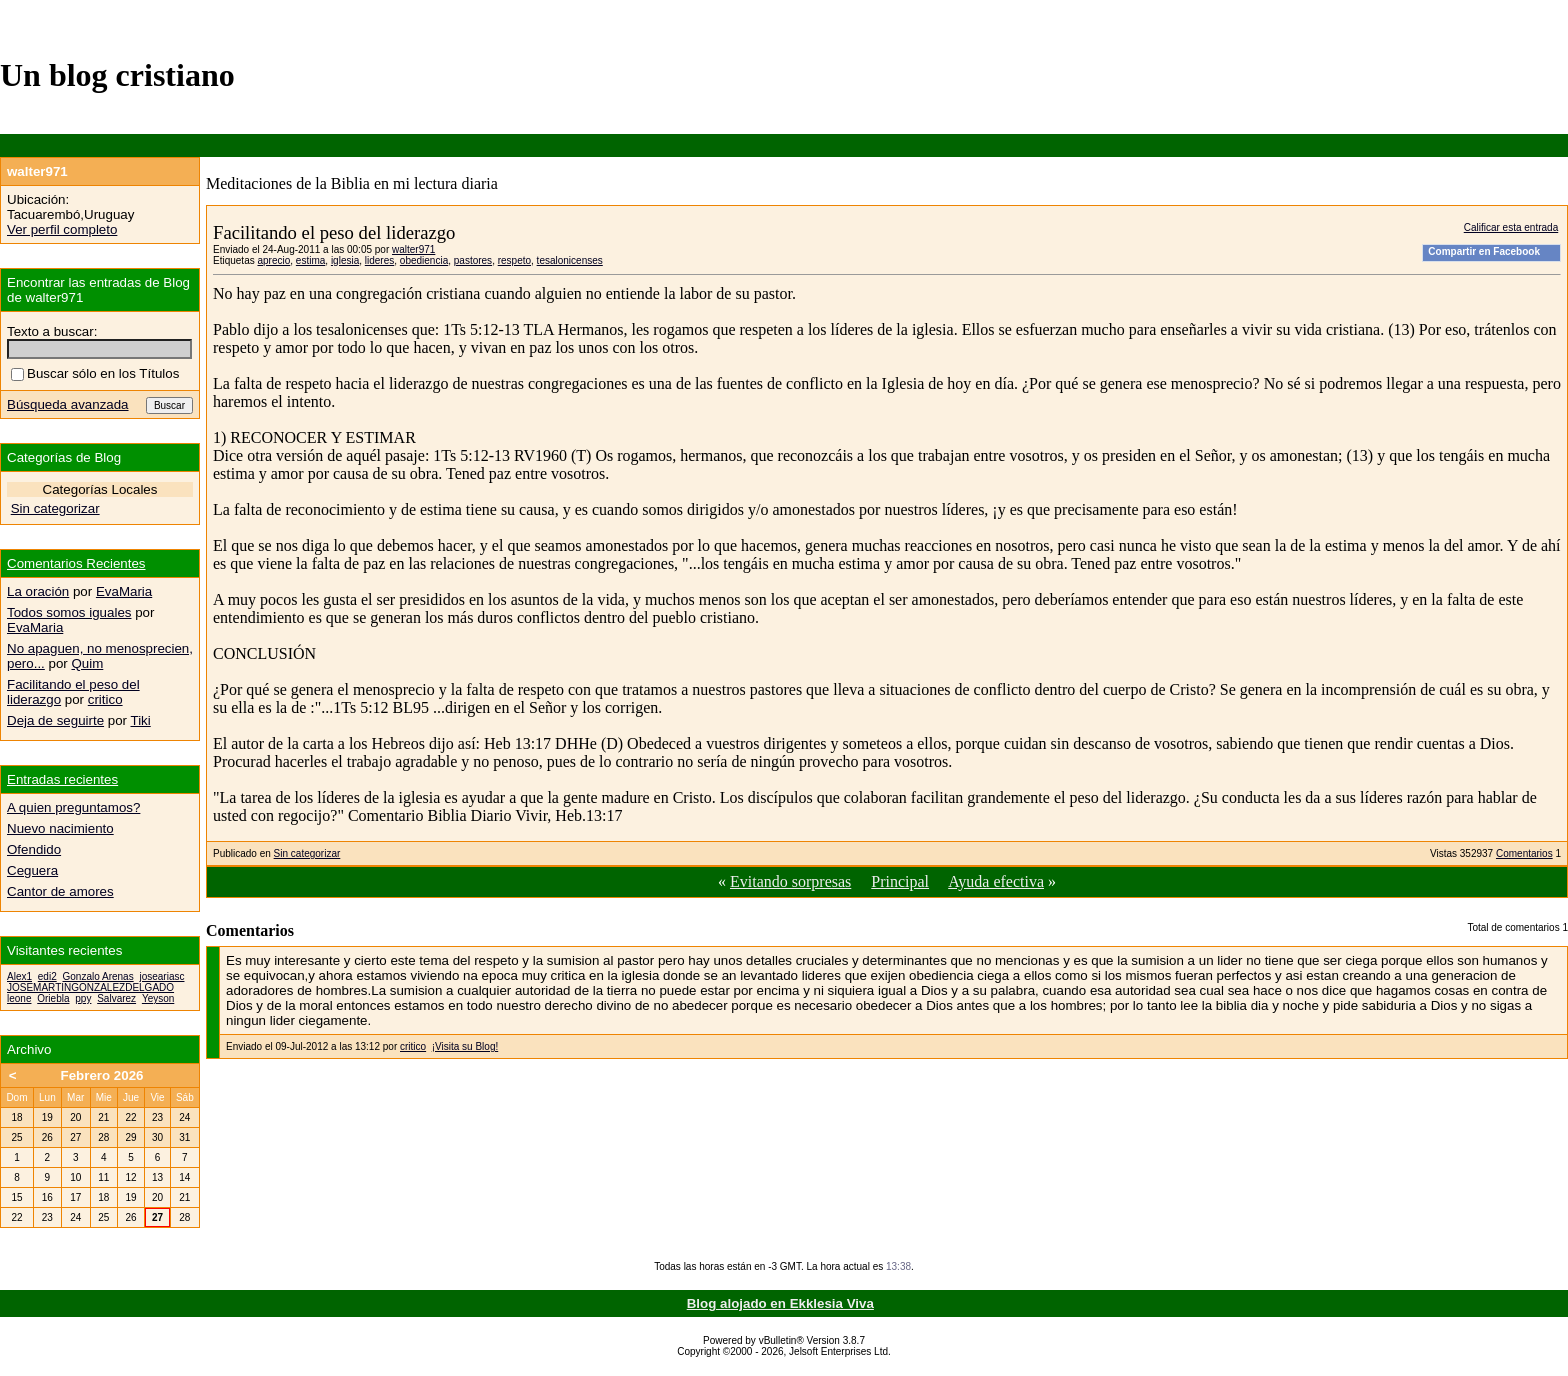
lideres (379, 260)
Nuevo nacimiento (60, 828)
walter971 (413, 249)
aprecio (273, 260)
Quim (87, 663)
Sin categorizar (307, 853)
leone (19, 998)
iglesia (345, 260)
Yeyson (158, 998)
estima (310, 260)
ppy (83, 998)
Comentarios (1524, 853)
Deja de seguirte (55, 720)
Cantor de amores (60, 891)
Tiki (141, 720)
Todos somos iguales (69, 612)
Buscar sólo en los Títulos (95, 373)
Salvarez (116, 998)
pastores (473, 260)
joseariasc (161, 976)
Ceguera (32, 870)
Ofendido (34, 849)
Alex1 (19, 976)
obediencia (424, 260)
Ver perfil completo (62, 229)
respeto (514, 260)
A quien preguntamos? (73, 807)
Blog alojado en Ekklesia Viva (780, 1303)
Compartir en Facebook (1484, 251)
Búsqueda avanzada (68, 404)
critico (413, 1046)
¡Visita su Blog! (465, 1046)
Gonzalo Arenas (97, 976)
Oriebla (53, 998)
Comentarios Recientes (76, 563)
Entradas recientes (62, 779)
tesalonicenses (570, 260)
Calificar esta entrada (1511, 227)
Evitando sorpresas (790, 881)
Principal (900, 881)
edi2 (47, 976)
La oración (38, 591)
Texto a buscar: (52, 331)
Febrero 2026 (102, 1075)
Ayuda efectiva (996, 881)
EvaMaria (124, 591)
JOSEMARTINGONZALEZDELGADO (90, 987)
